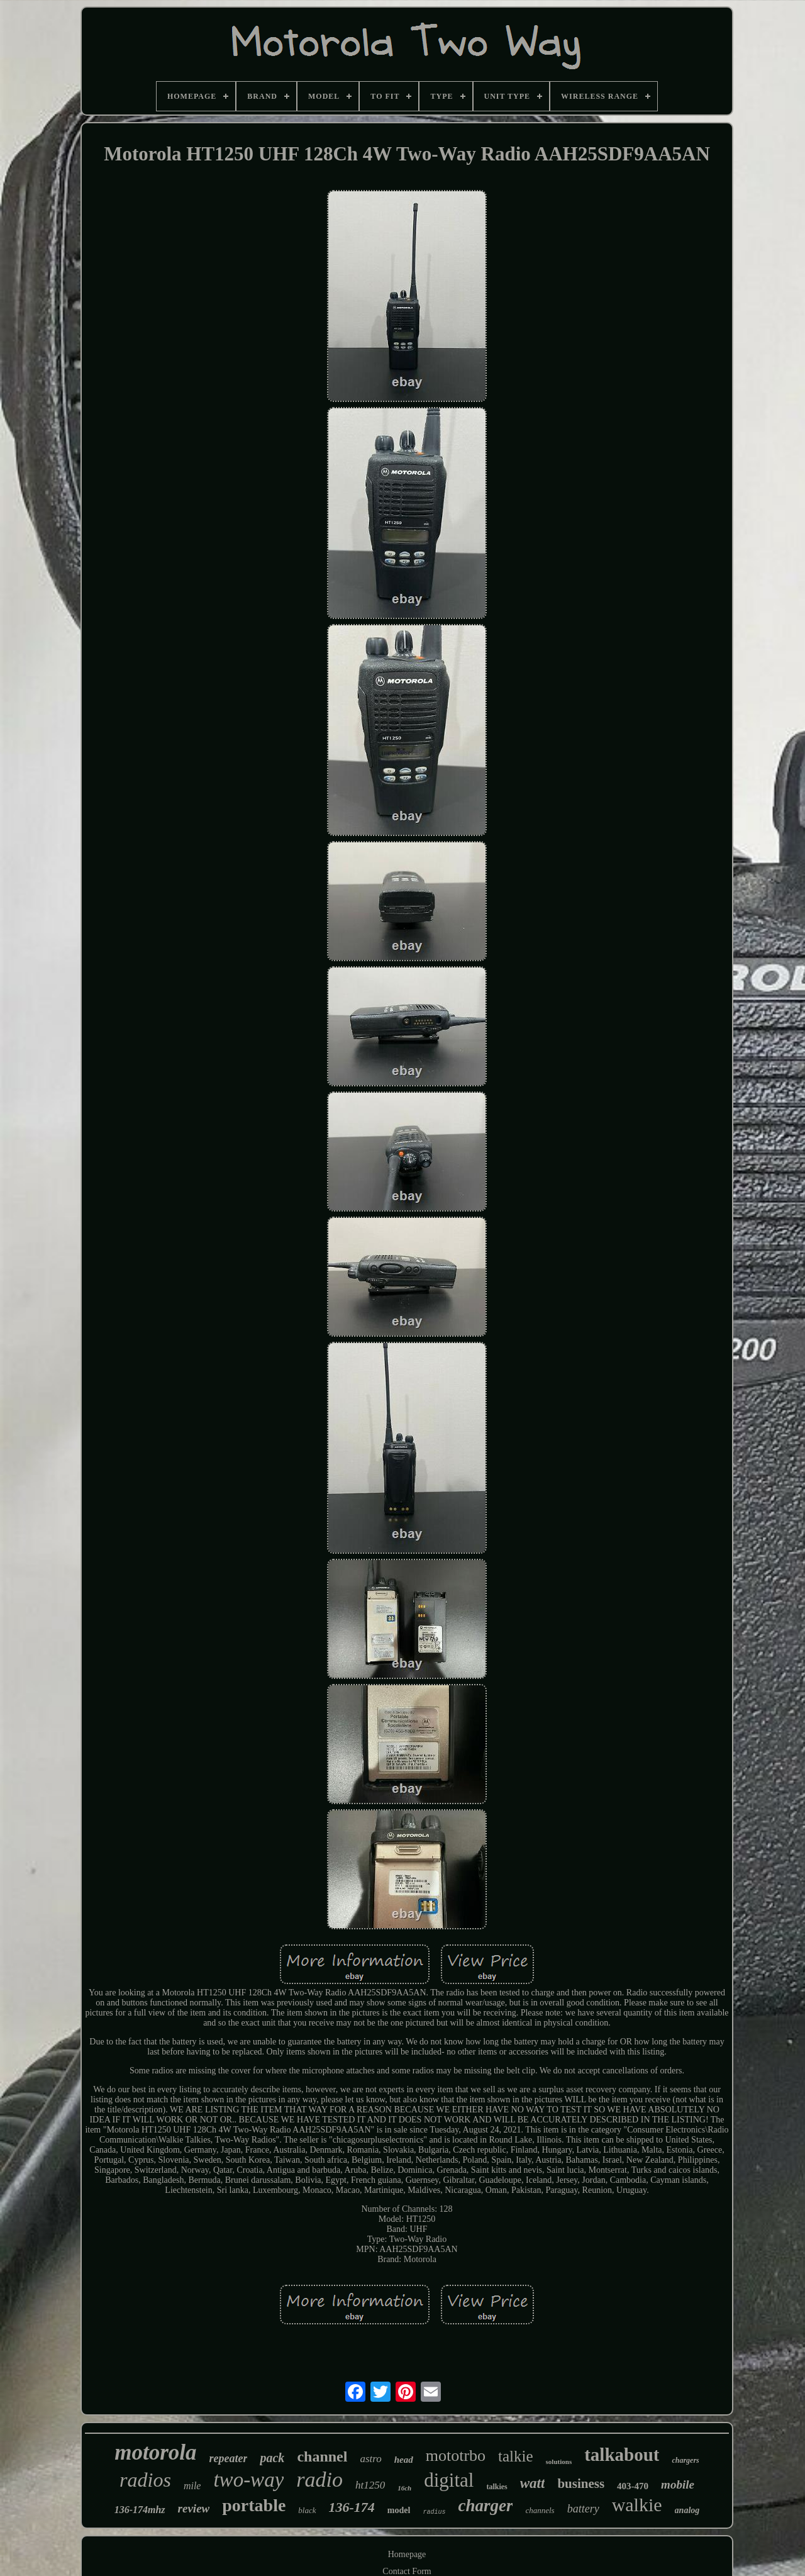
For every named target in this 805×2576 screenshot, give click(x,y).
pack (272, 2458)
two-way (248, 2479)
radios (145, 2479)
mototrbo (456, 2455)
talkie (515, 2456)
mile (192, 2485)
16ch (404, 2488)
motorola (155, 2452)
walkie (637, 2504)
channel (322, 2456)
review (194, 2508)
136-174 (352, 2507)
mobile (677, 2484)
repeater (228, 2458)
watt (532, 2483)
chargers (685, 2460)
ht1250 (370, 2485)
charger (485, 2505)
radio (319, 2479)
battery (583, 2508)
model (399, 2510)
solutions (559, 2461)
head (403, 2460)
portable (254, 2505)
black (307, 2510)
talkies (496, 2486)
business (580, 2483)
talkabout (621, 2455)
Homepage (407, 2554)
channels (539, 2510)
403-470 (632, 2486)
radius (434, 2512)
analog (687, 2510)
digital (449, 2480)
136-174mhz (139, 2509)
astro (370, 2459)
